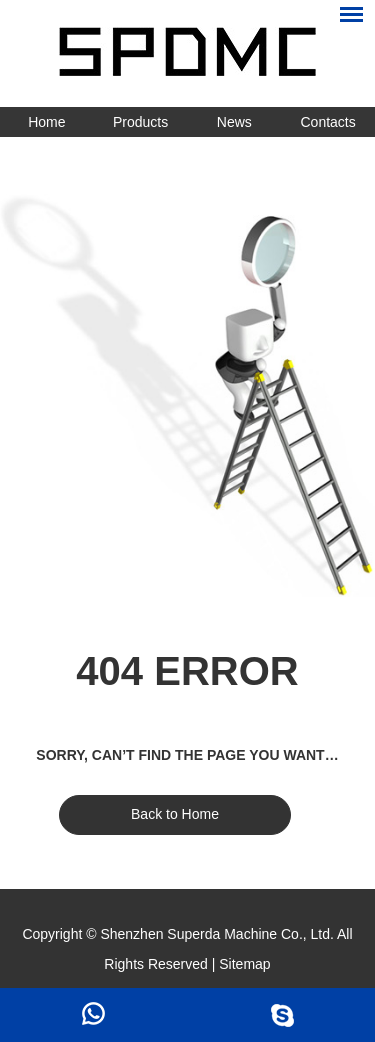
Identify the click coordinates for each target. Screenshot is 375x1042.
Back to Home (175, 814)
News (234, 122)
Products (140, 122)
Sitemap (244, 964)
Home (46, 122)
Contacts (328, 122)
